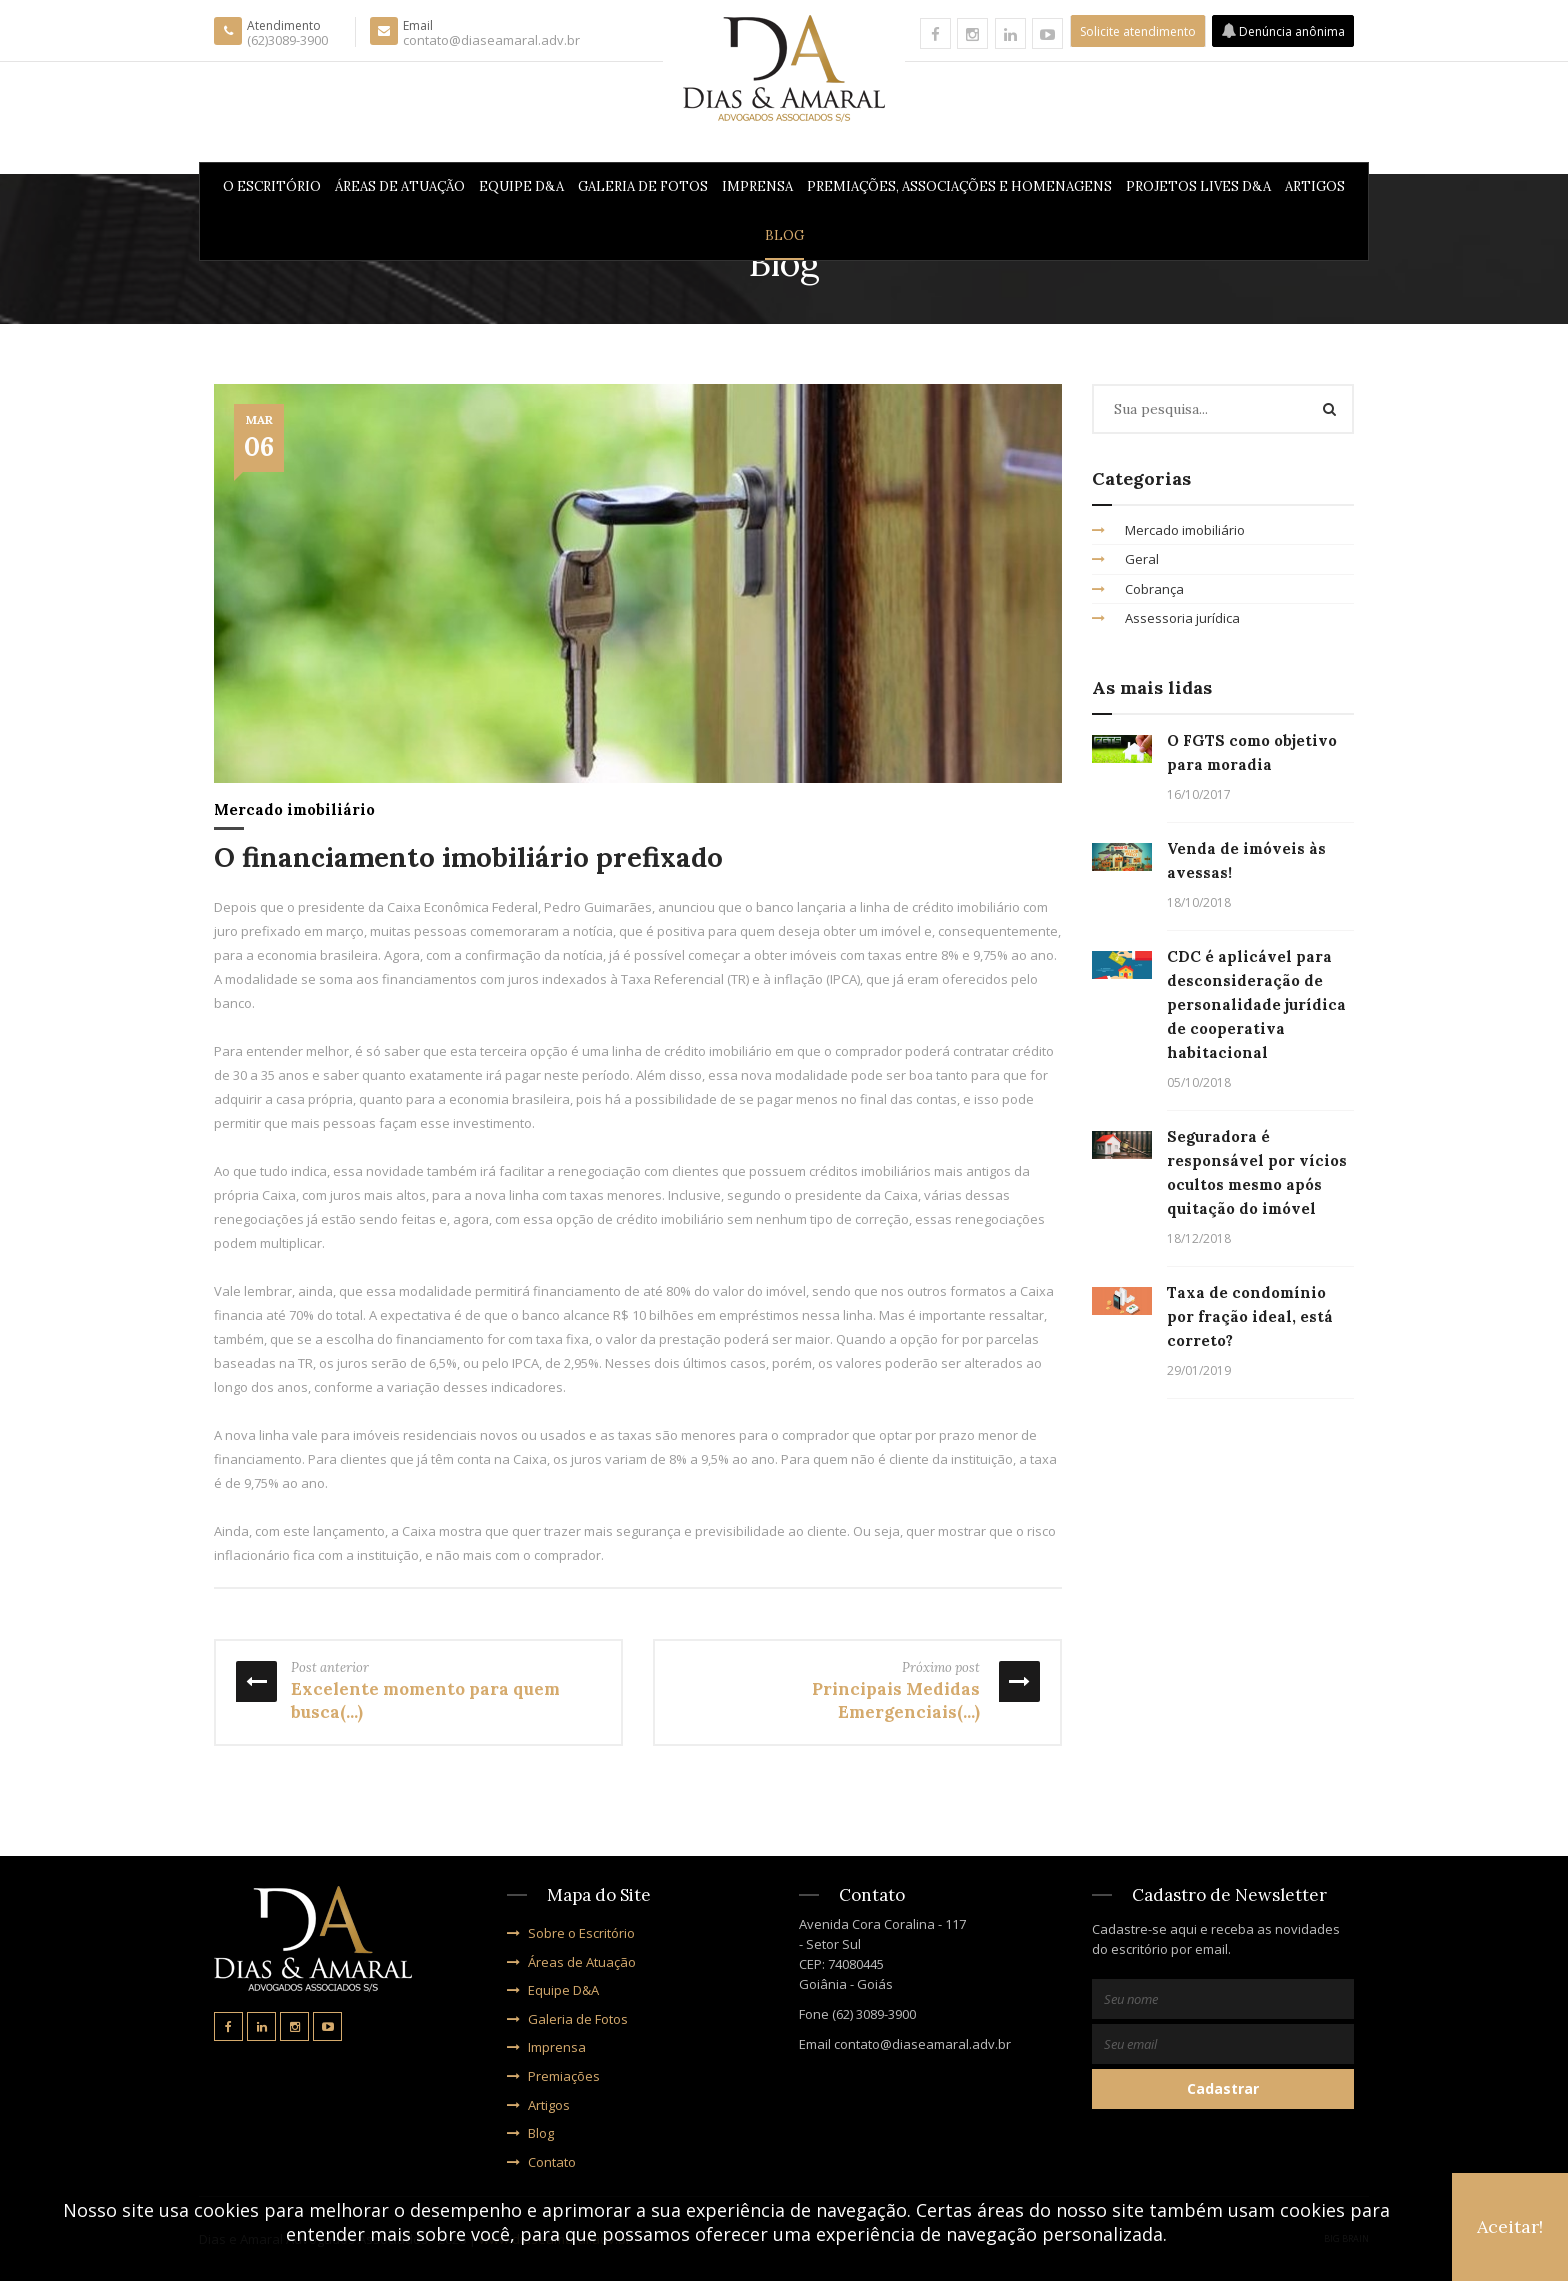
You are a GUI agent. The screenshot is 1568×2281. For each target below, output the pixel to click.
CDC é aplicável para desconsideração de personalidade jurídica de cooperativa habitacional (1256, 1004)
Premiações (553, 2076)
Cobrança (1138, 589)
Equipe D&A (521, 186)
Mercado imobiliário (294, 809)
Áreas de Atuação (400, 186)
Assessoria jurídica (1166, 618)
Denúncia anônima (1283, 31)
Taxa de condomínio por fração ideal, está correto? (1250, 1316)
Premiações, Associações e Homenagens (959, 186)
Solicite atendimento (1138, 31)
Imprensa (757, 186)
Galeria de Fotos (643, 186)
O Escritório (272, 186)
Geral (1125, 559)
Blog (784, 235)
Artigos (1315, 186)
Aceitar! (1510, 2226)
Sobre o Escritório (571, 1933)
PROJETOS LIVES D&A (1198, 186)
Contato (541, 2162)
